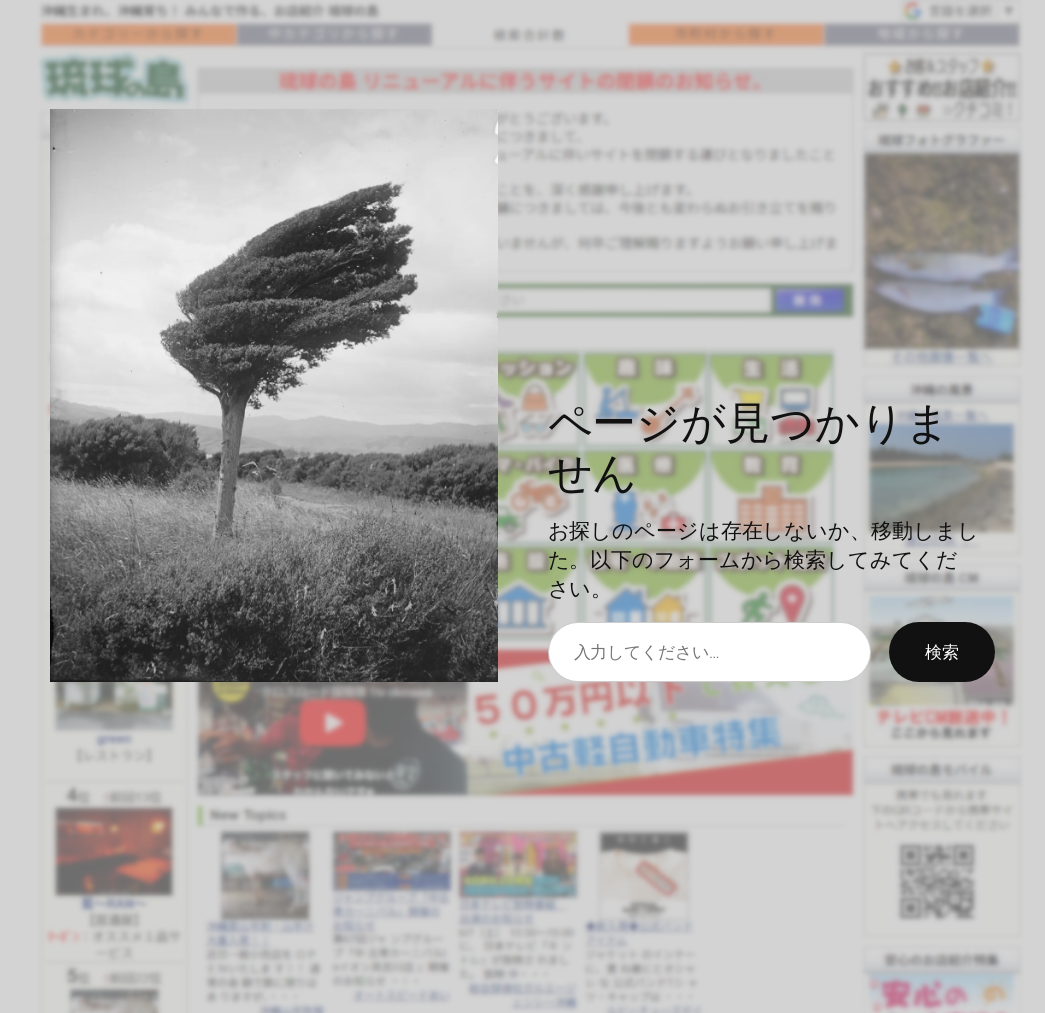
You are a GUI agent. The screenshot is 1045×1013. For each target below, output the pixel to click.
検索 (942, 651)
